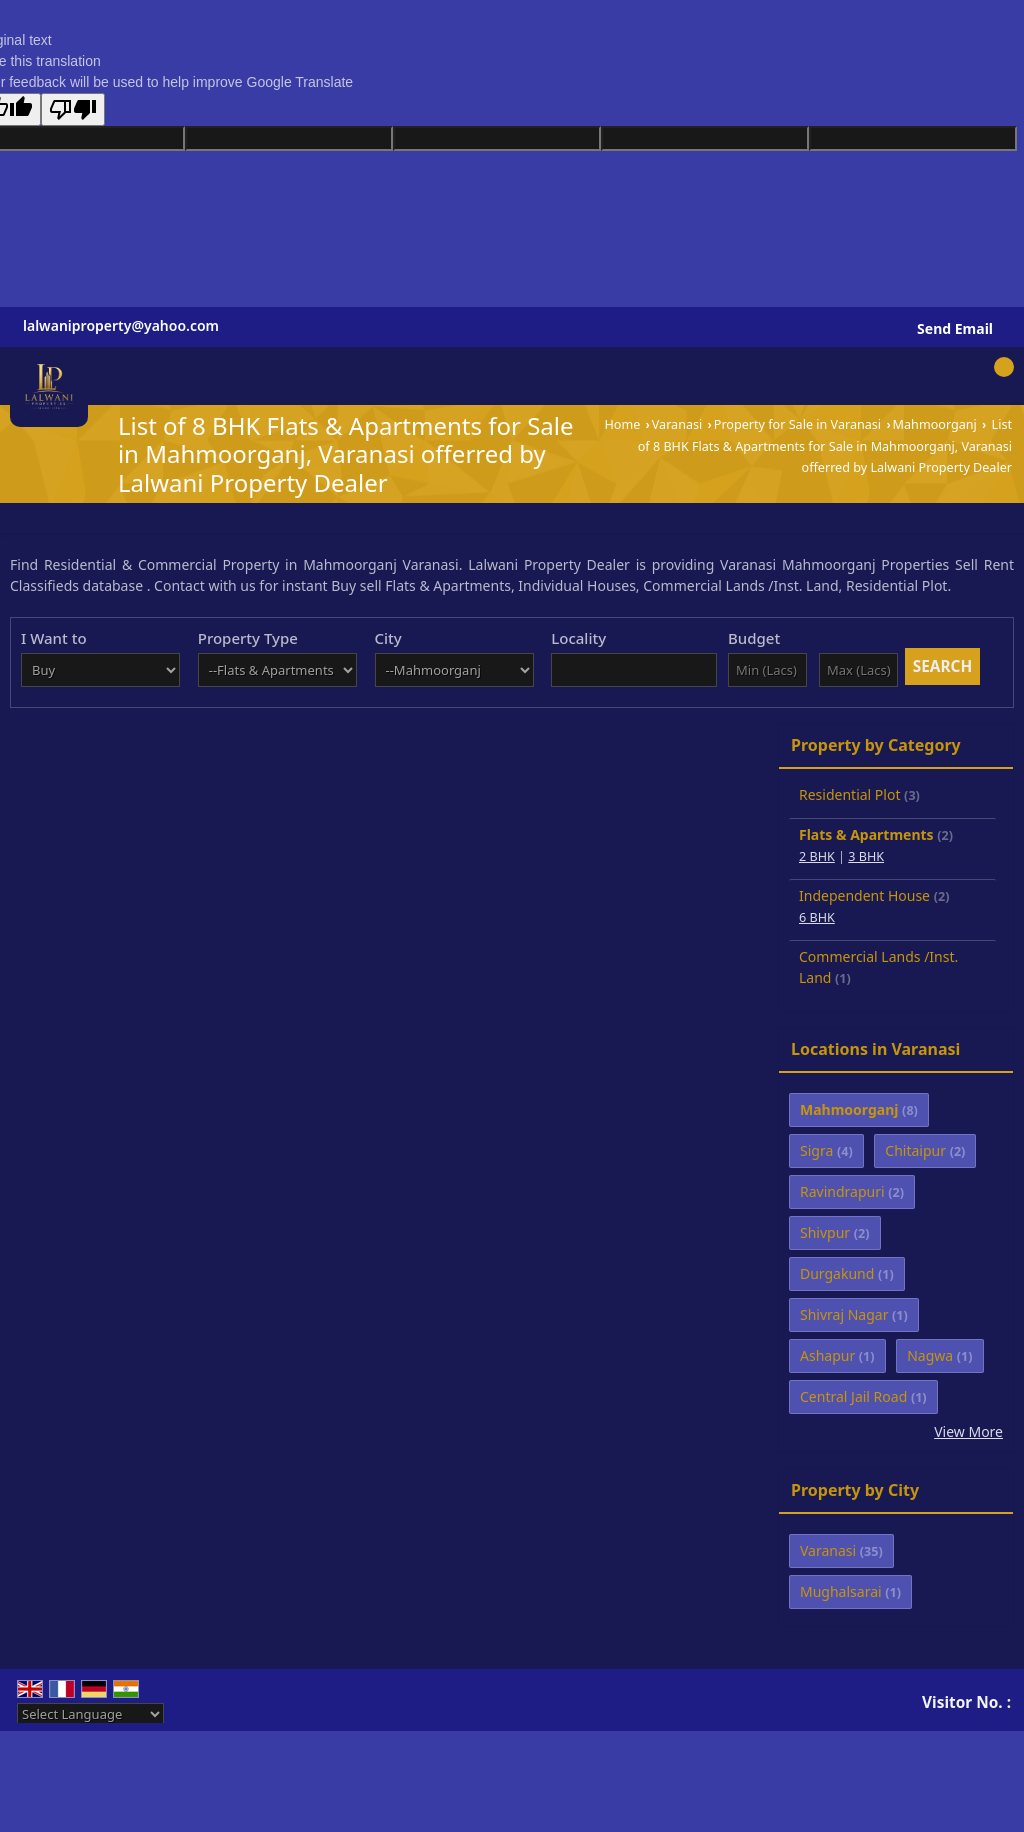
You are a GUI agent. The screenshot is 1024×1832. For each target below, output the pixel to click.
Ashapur (827, 1355)
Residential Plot (849, 794)
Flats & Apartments (866, 834)
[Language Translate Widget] (90, 1714)
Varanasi (677, 424)
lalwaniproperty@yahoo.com (121, 325)
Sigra (816, 1150)
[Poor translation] (73, 109)
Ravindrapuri (842, 1191)
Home (622, 424)
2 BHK (817, 856)
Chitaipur (915, 1150)
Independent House (864, 895)
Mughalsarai (841, 1591)
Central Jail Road (853, 1396)
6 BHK (817, 917)
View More (968, 1431)
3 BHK (866, 856)
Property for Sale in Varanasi (797, 424)
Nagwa (930, 1355)
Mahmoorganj (935, 424)
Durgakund (837, 1273)
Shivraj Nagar (844, 1314)
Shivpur (825, 1232)
